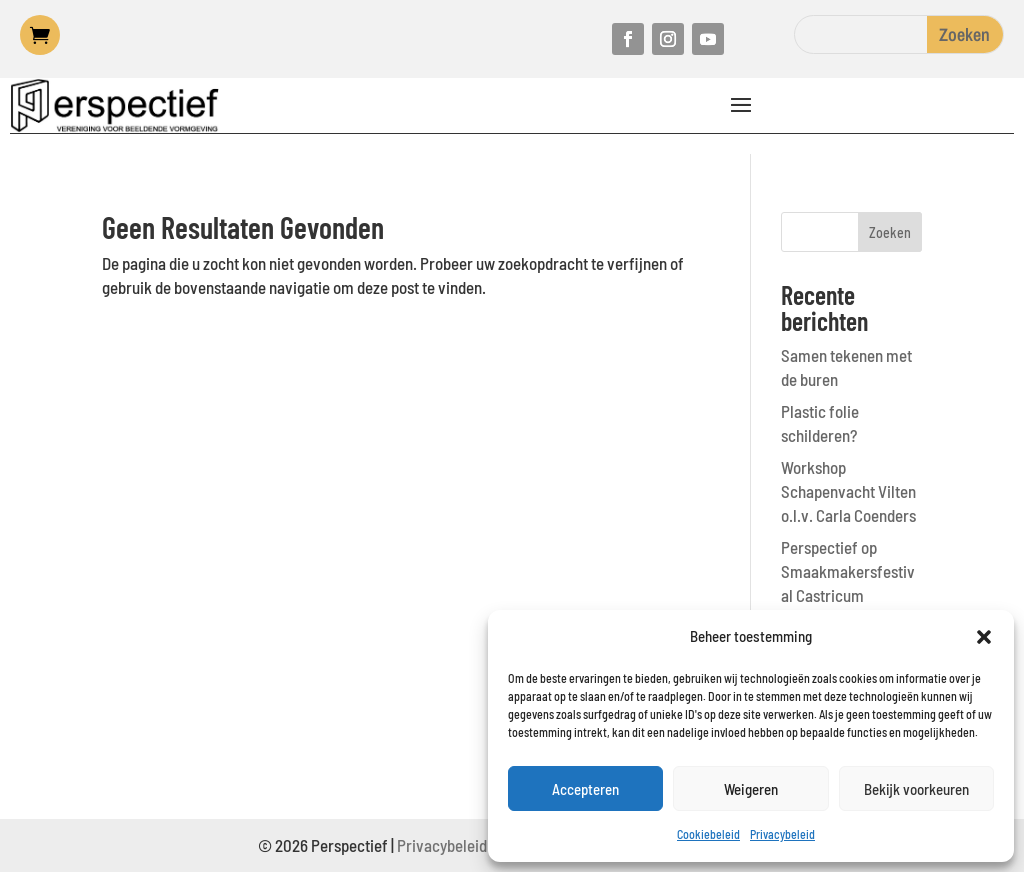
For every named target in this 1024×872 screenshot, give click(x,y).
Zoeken (890, 232)
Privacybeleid (782, 834)
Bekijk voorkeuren (916, 789)
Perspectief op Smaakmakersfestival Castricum (848, 571)
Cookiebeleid (708, 834)
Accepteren (585, 789)
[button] (984, 637)
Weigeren (751, 789)
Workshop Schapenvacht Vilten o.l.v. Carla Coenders (848, 491)
